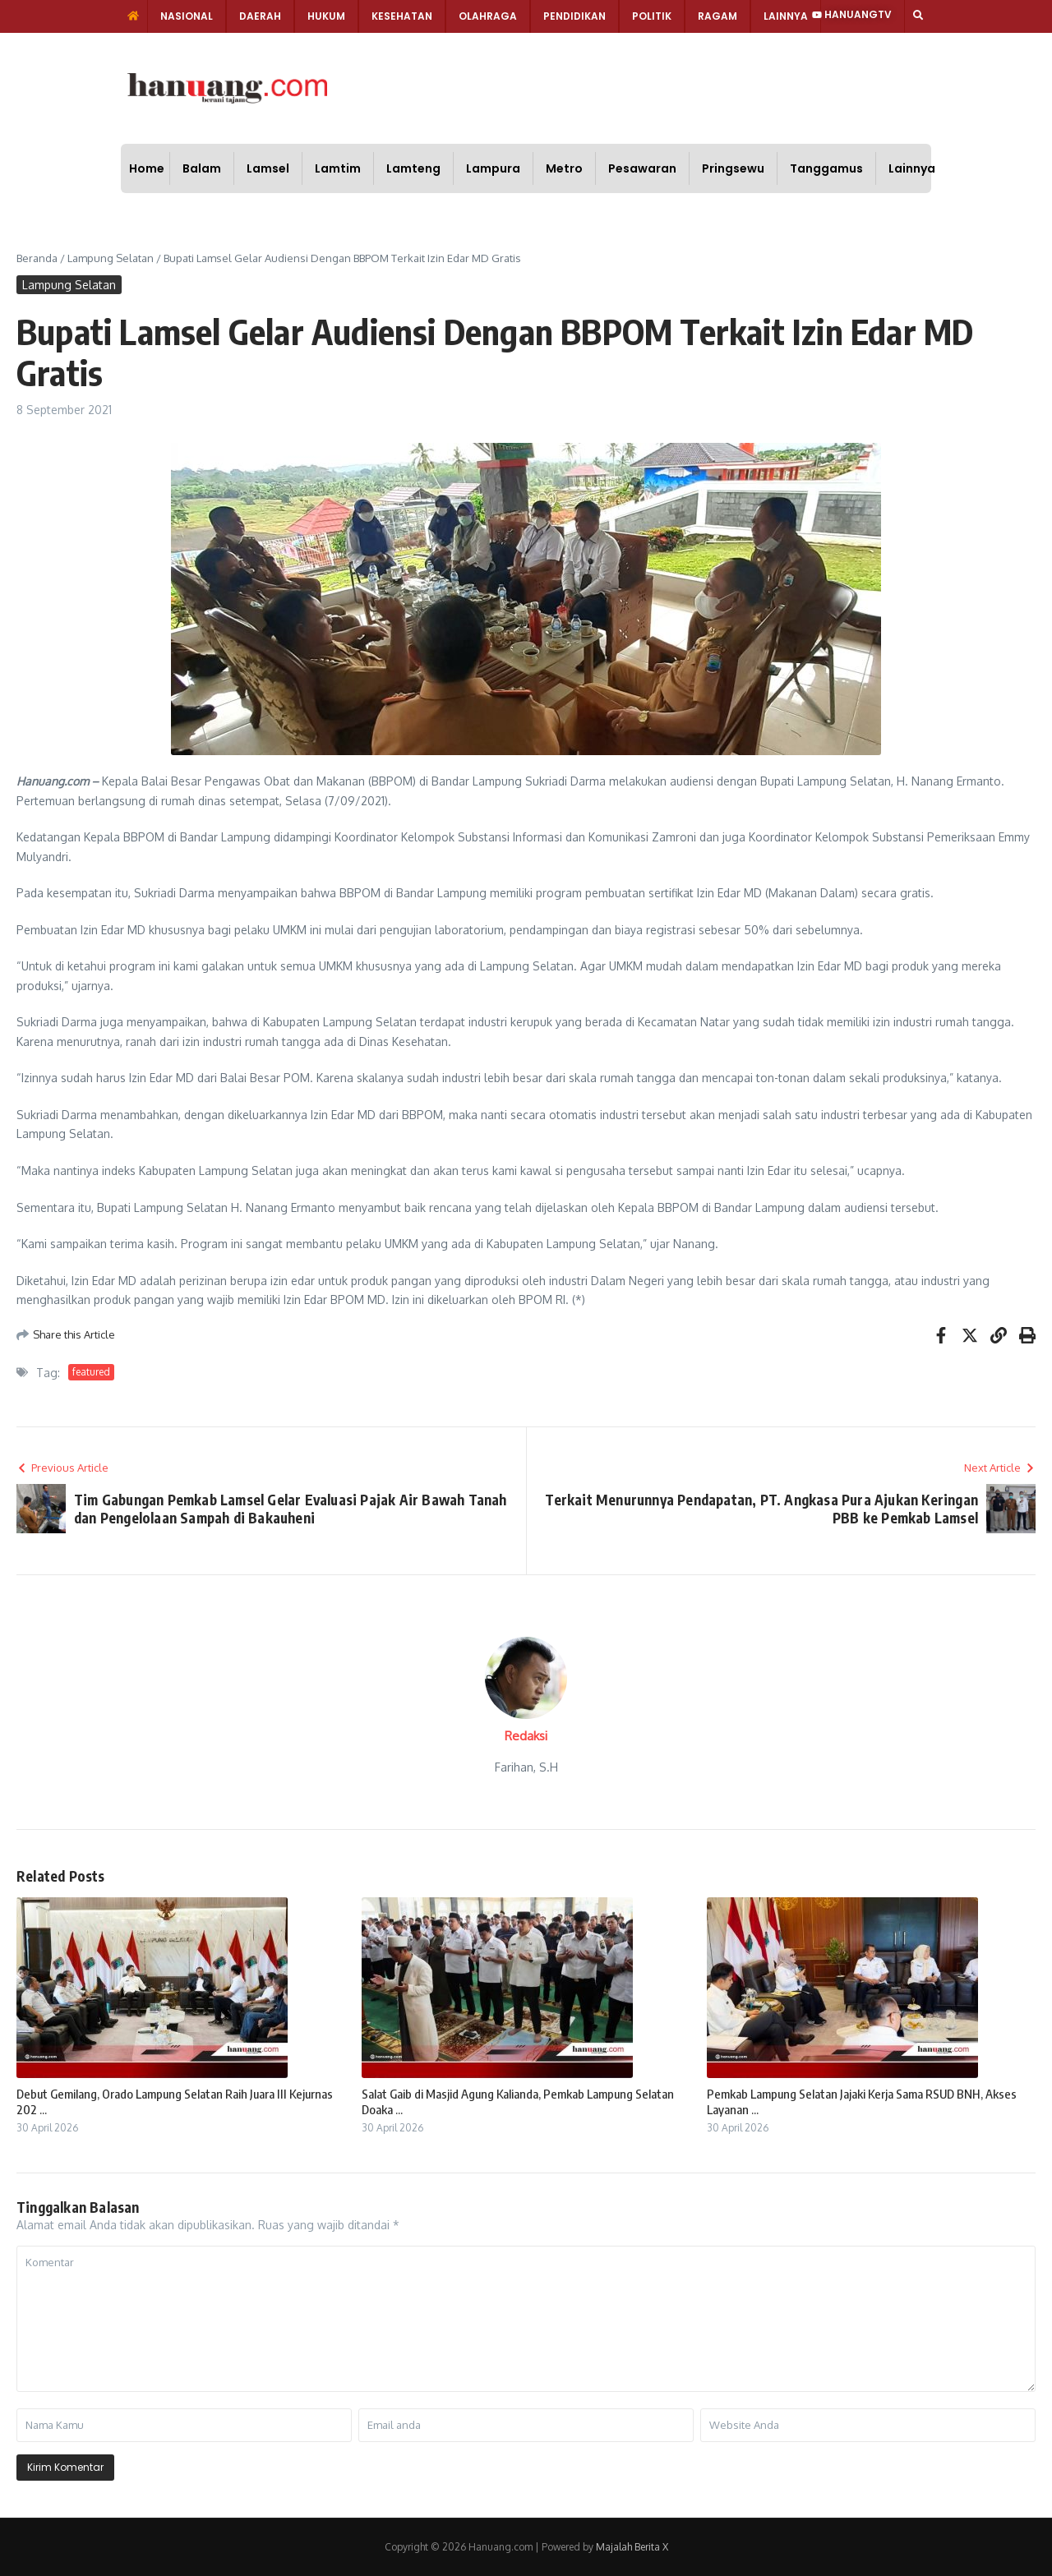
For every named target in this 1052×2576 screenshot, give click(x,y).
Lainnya (786, 16)
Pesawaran (642, 168)
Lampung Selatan (110, 258)
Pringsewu (733, 168)
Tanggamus (826, 168)
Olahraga (488, 16)
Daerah (260, 16)
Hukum (326, 16)
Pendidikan (574, 16)
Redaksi (526, 1736)
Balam (201, 168)
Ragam (717, 16)
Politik (651, 16)
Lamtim (338, 168)
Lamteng (413, 168)
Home (146, 168)
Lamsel (268, 168)
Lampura (493, 168)
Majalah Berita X (632, 2547)
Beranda (37, 258)
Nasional (186, 16)
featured (91, 1372)
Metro (564, 168)
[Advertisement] (581, 86)
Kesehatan (401, 16)
